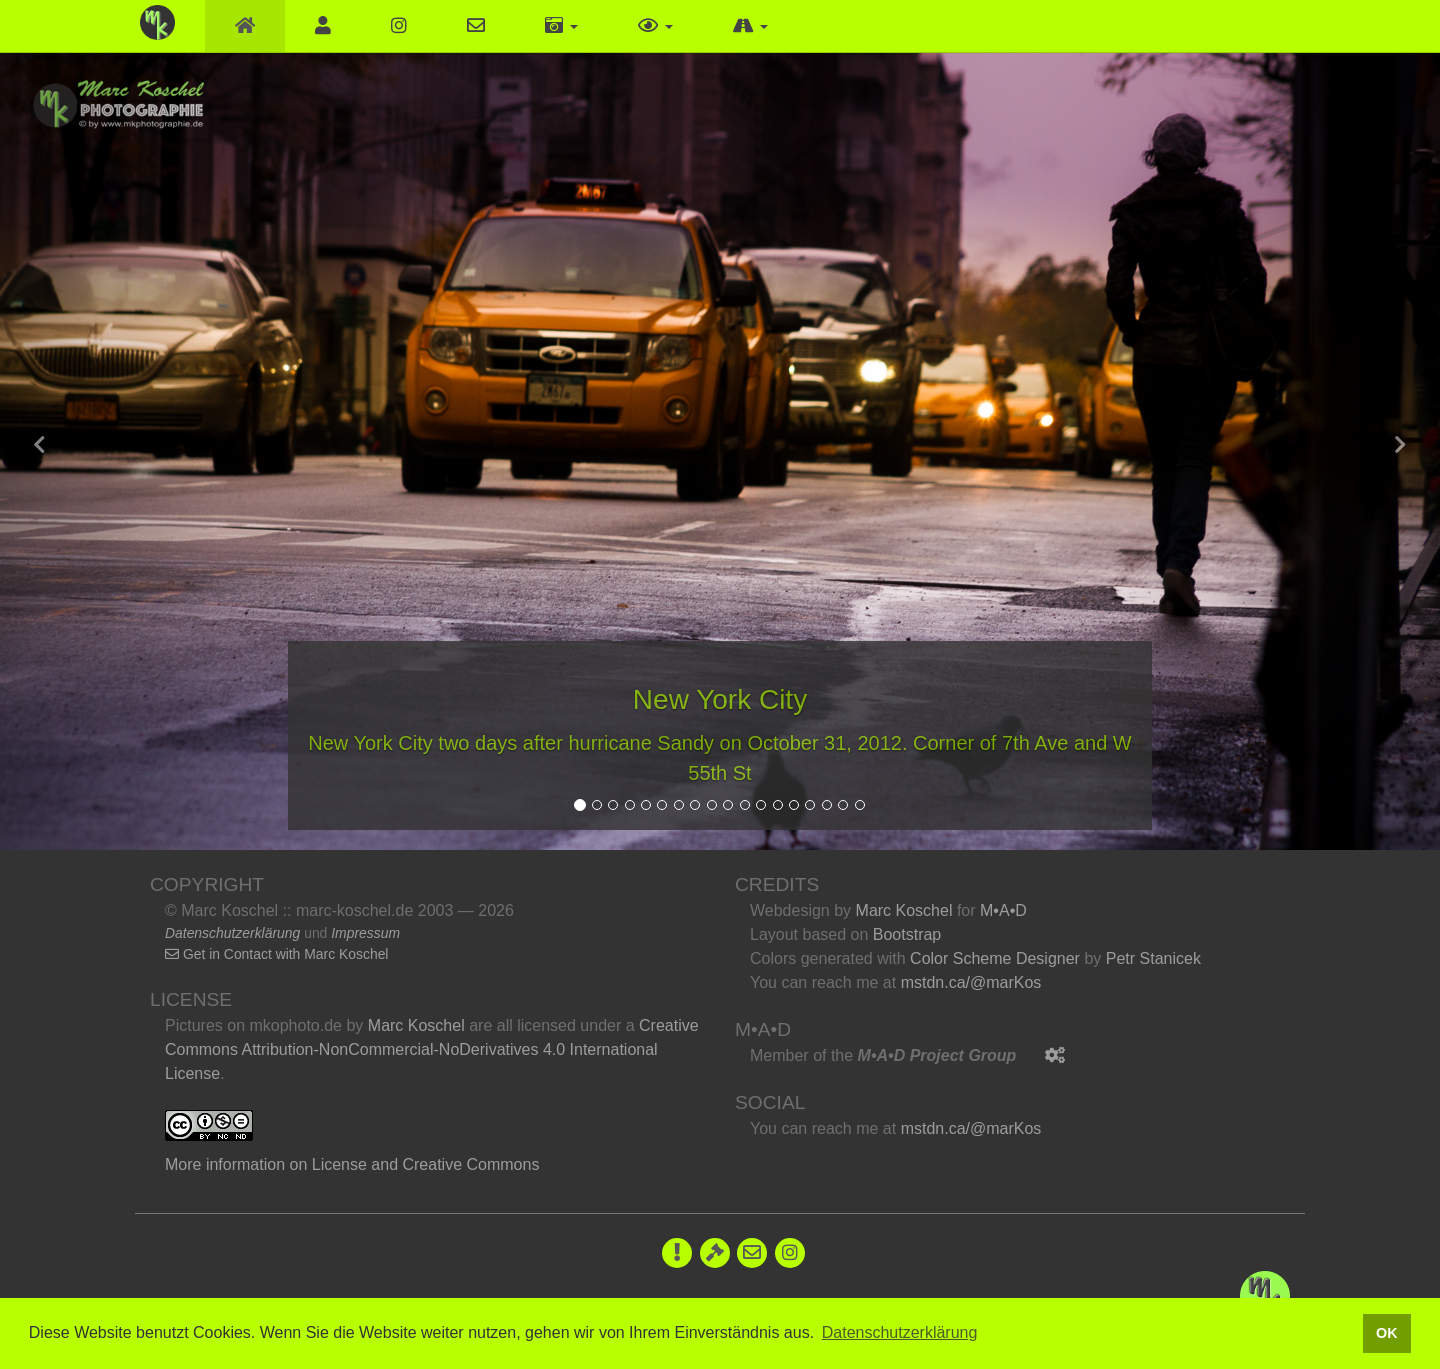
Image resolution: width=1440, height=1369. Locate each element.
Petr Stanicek (1153, 958)
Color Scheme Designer (995, 958)
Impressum (365, 933)
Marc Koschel (416, 1025)
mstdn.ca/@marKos (971, 982)
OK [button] (1387, 1333)
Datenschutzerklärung (232, 933)
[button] (561, 26)
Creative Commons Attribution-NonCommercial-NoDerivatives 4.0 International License (432, 1049)
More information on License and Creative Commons (352, 1164)
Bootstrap (907, 934)
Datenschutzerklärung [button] (900, 1332)
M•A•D (1003, 910)
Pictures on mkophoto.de (253, 1025)
